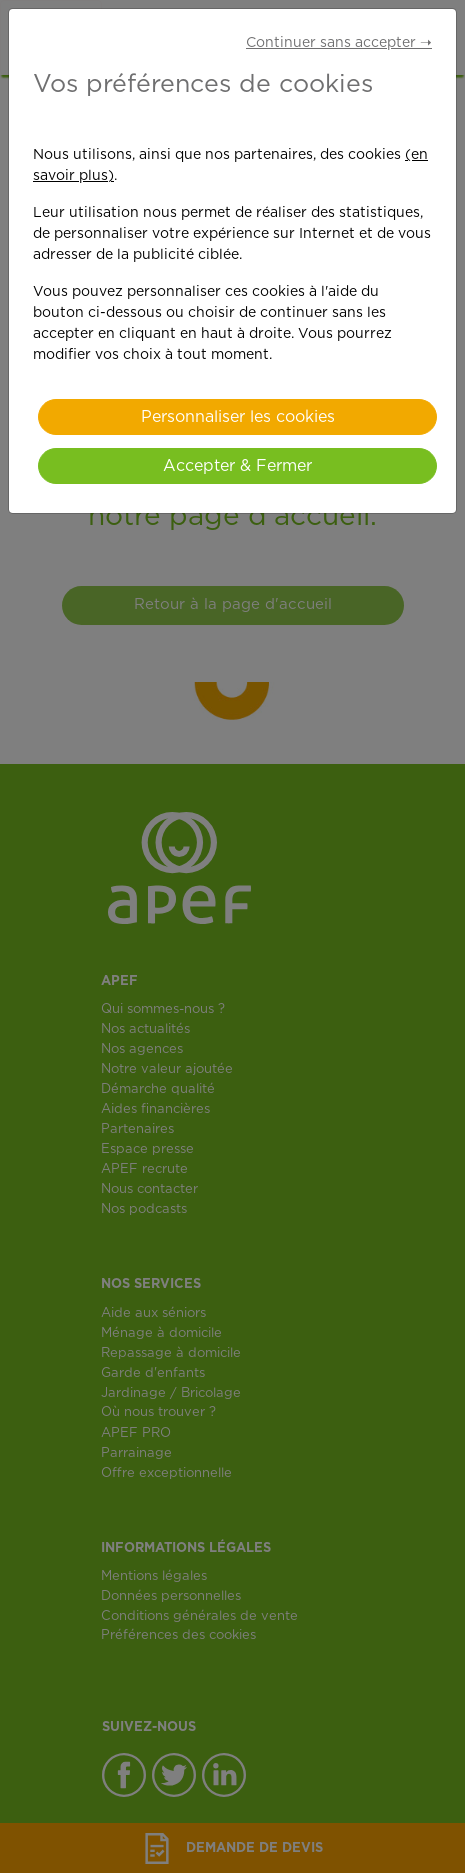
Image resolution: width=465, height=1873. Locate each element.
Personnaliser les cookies (238, 417)
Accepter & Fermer (237, 466)
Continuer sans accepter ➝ (339, 43)
